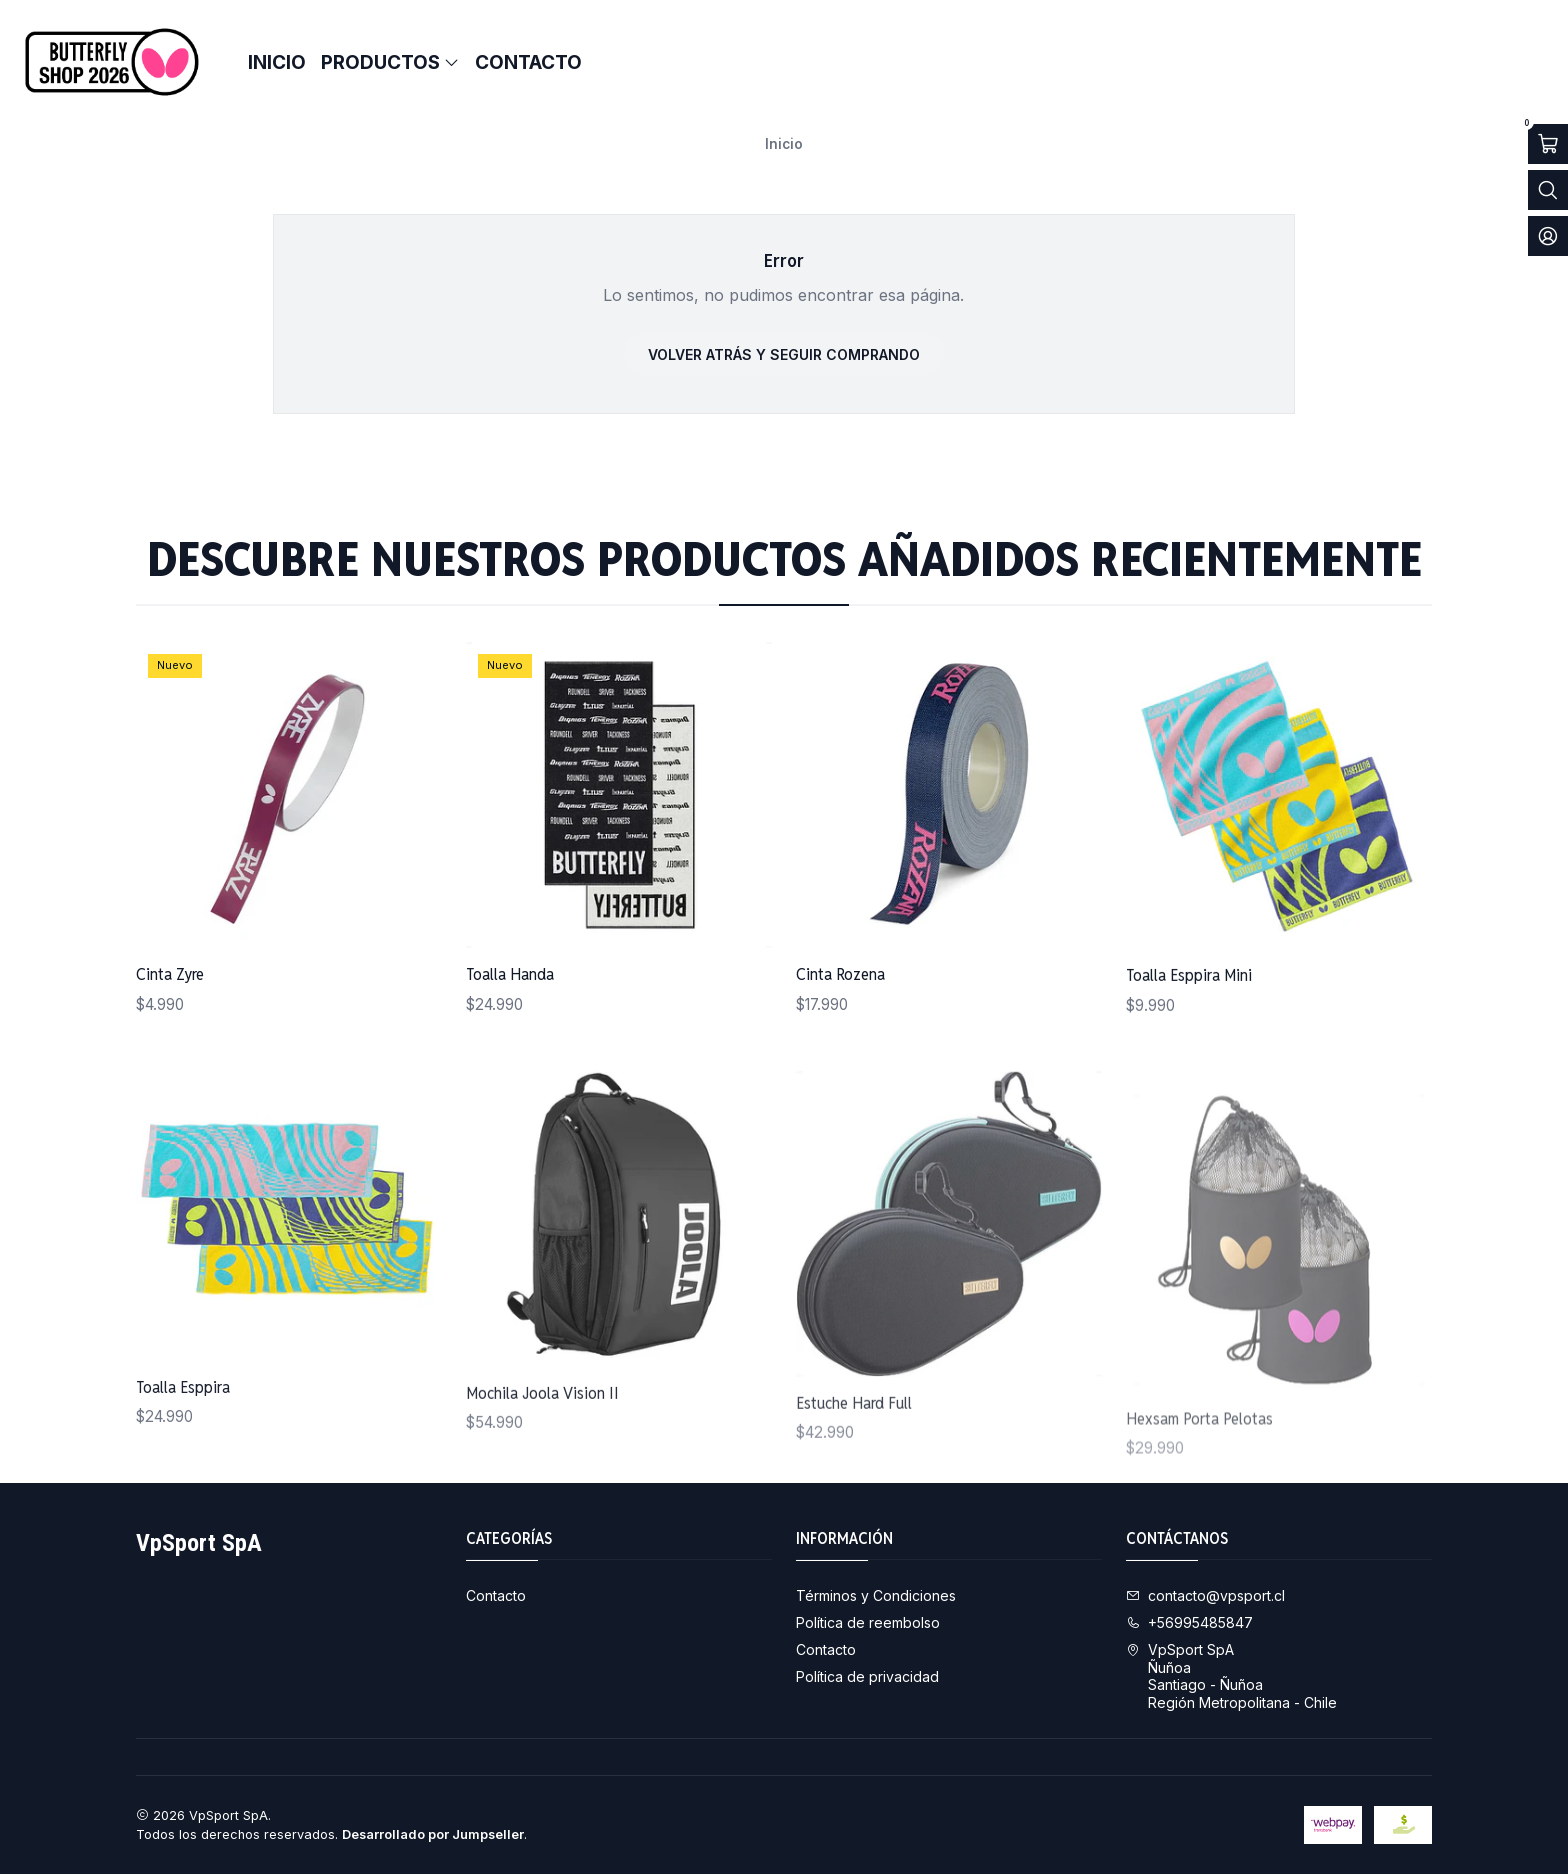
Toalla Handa (510, 1034)
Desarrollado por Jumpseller (433, 1834)
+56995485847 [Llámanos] (1189, 1622)
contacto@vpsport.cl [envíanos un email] (1205, 1595)
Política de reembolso (868, 1622)
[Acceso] (1548, 236)
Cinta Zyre (170, 1010)
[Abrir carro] (1548, 144)
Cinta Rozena (840, 1061)
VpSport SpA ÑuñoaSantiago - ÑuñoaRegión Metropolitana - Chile (1231, 1676)
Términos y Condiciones (876, 1595)
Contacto (496, 1595)
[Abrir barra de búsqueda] (1548, 190)
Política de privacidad (867, 1676)
